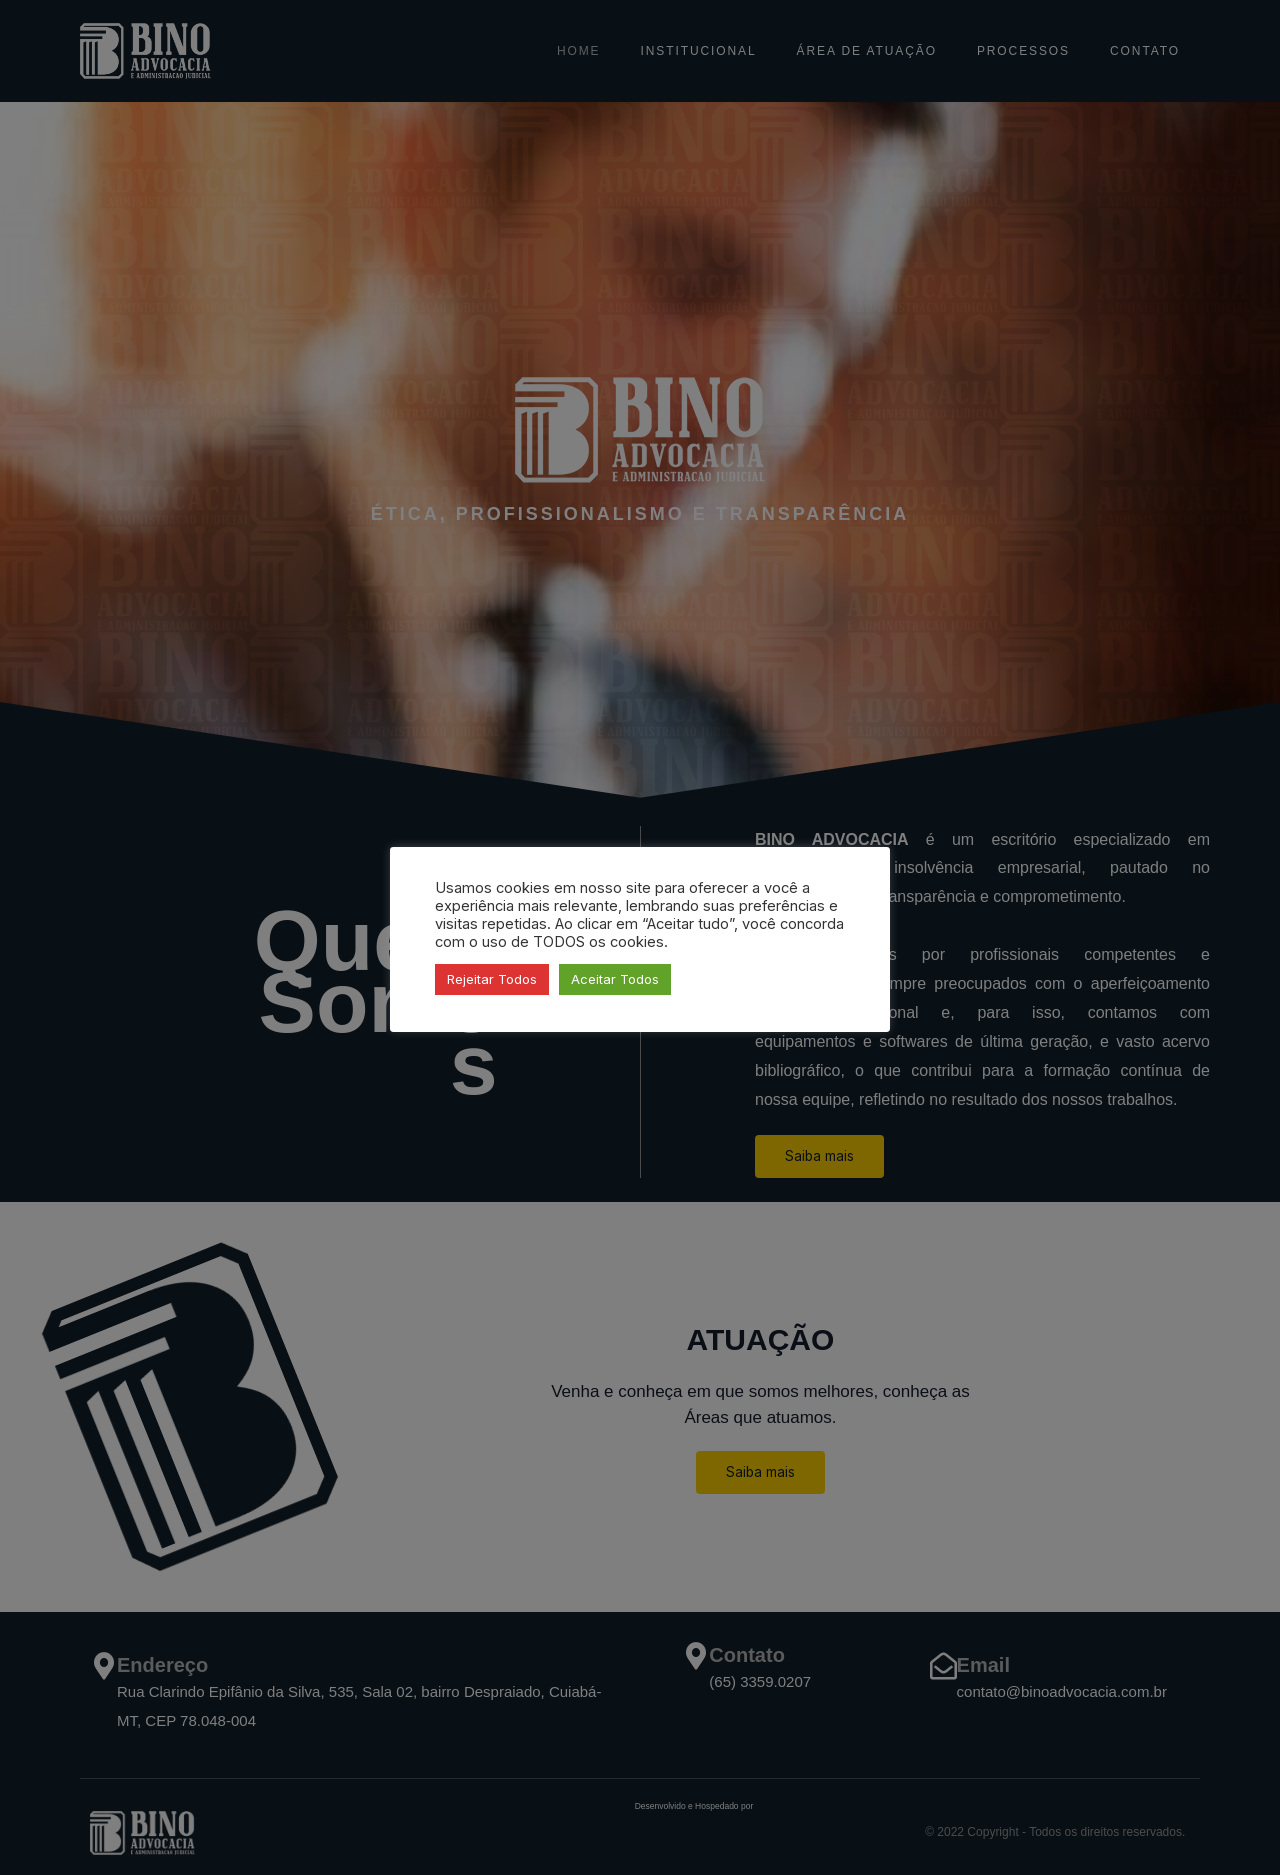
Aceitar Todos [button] (615, 979)
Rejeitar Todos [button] (492, 979)
